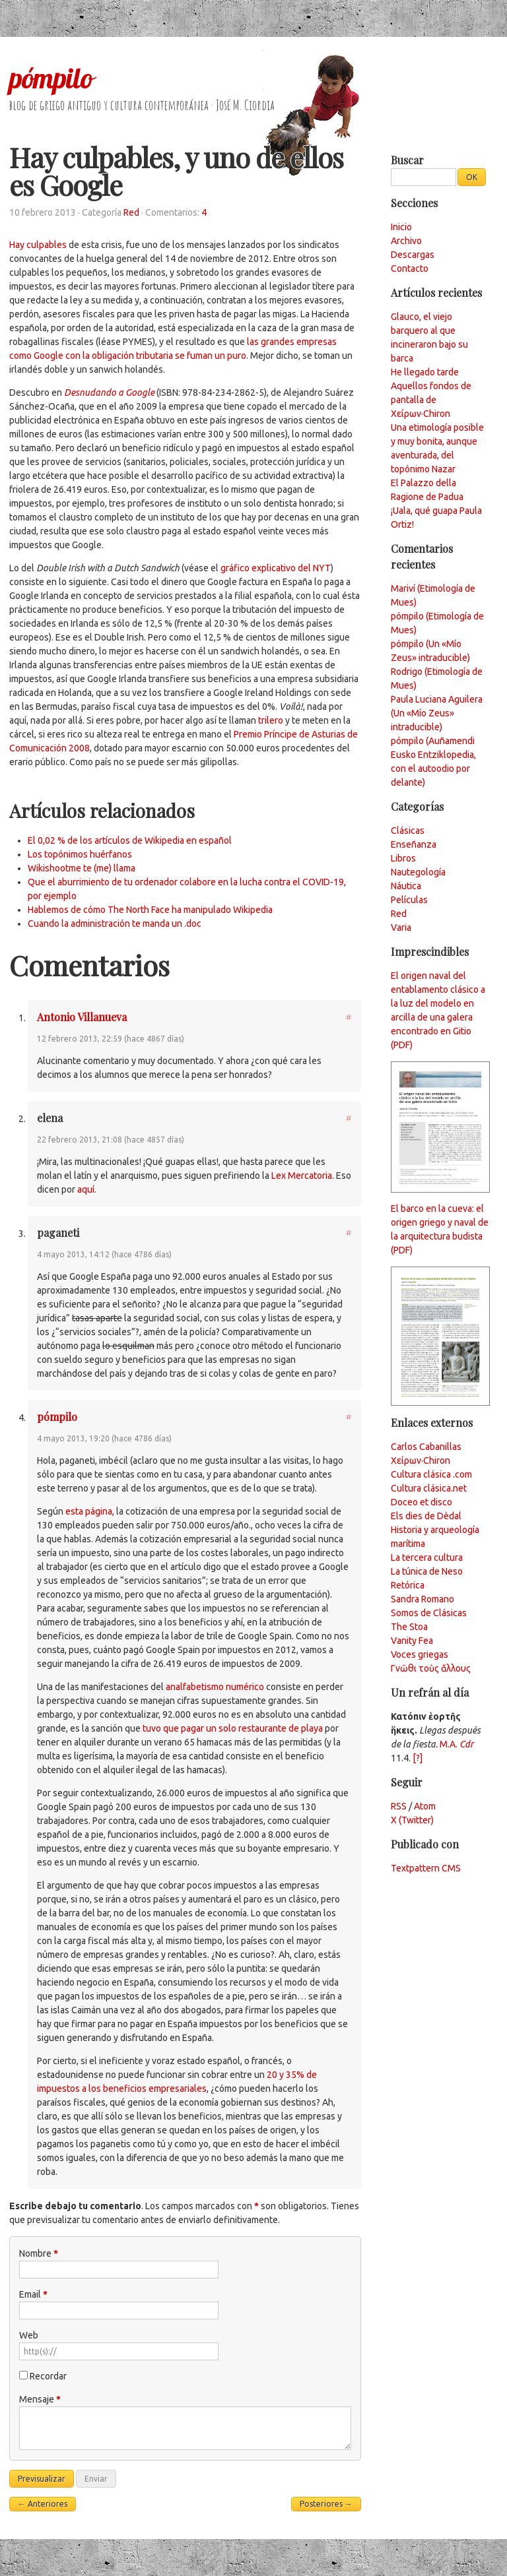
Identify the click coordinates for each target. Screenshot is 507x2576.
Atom (425, 1806)
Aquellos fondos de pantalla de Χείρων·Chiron (431, 400)
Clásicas (407, 830)
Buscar (407, 160)
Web (28, 2335)
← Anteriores (42, 2503)
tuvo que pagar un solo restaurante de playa (233, 1728)
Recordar (48, 2376)
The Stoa (409, 1626)
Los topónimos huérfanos (80, 854)
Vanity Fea (412, 1640)
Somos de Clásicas (429, 1613)
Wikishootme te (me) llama (81, 868)
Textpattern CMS (426, 1868)
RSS (399, 1806)
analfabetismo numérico (215, 1686)
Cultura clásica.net (429, 1488)
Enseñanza (413, 844)
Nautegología (418, 872)
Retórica (407, 1585)
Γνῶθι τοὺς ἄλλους (431, 1668)
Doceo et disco (421, 1502)
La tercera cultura (427, 1557)
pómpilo (50, 78)
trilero (270, 720)
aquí (85, 1189)
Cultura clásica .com (431, 1474)
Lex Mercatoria (301, 1175)
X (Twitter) (412, 1820)
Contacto (409, 268)
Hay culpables (38, 244)
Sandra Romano (422, 1599)
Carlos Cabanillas (426, 1446)
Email (33, 2294)
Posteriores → (326, 2503)
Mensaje (40, 2399)
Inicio (401, 227)
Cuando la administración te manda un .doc (114, 923)
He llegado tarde (425, 372)
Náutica (406, 886)
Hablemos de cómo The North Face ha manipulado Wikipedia (150, 909)
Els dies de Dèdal (426, 1516)
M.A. (456, 1744)
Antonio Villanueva (82, 1017)
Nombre (38, 2253)
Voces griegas (419, 1654)
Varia (401, 927)
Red (131, 212)
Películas (409, 900)
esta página (88, 1511)
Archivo (406, 241)
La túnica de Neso (427, 1571)
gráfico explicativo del (275, 568)
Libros (403, 858)
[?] (417, 1758)
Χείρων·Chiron (420, 1460)
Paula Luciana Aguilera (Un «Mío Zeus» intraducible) (437, 713)
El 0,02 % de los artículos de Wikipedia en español (130, 840)
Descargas (412, 254)
